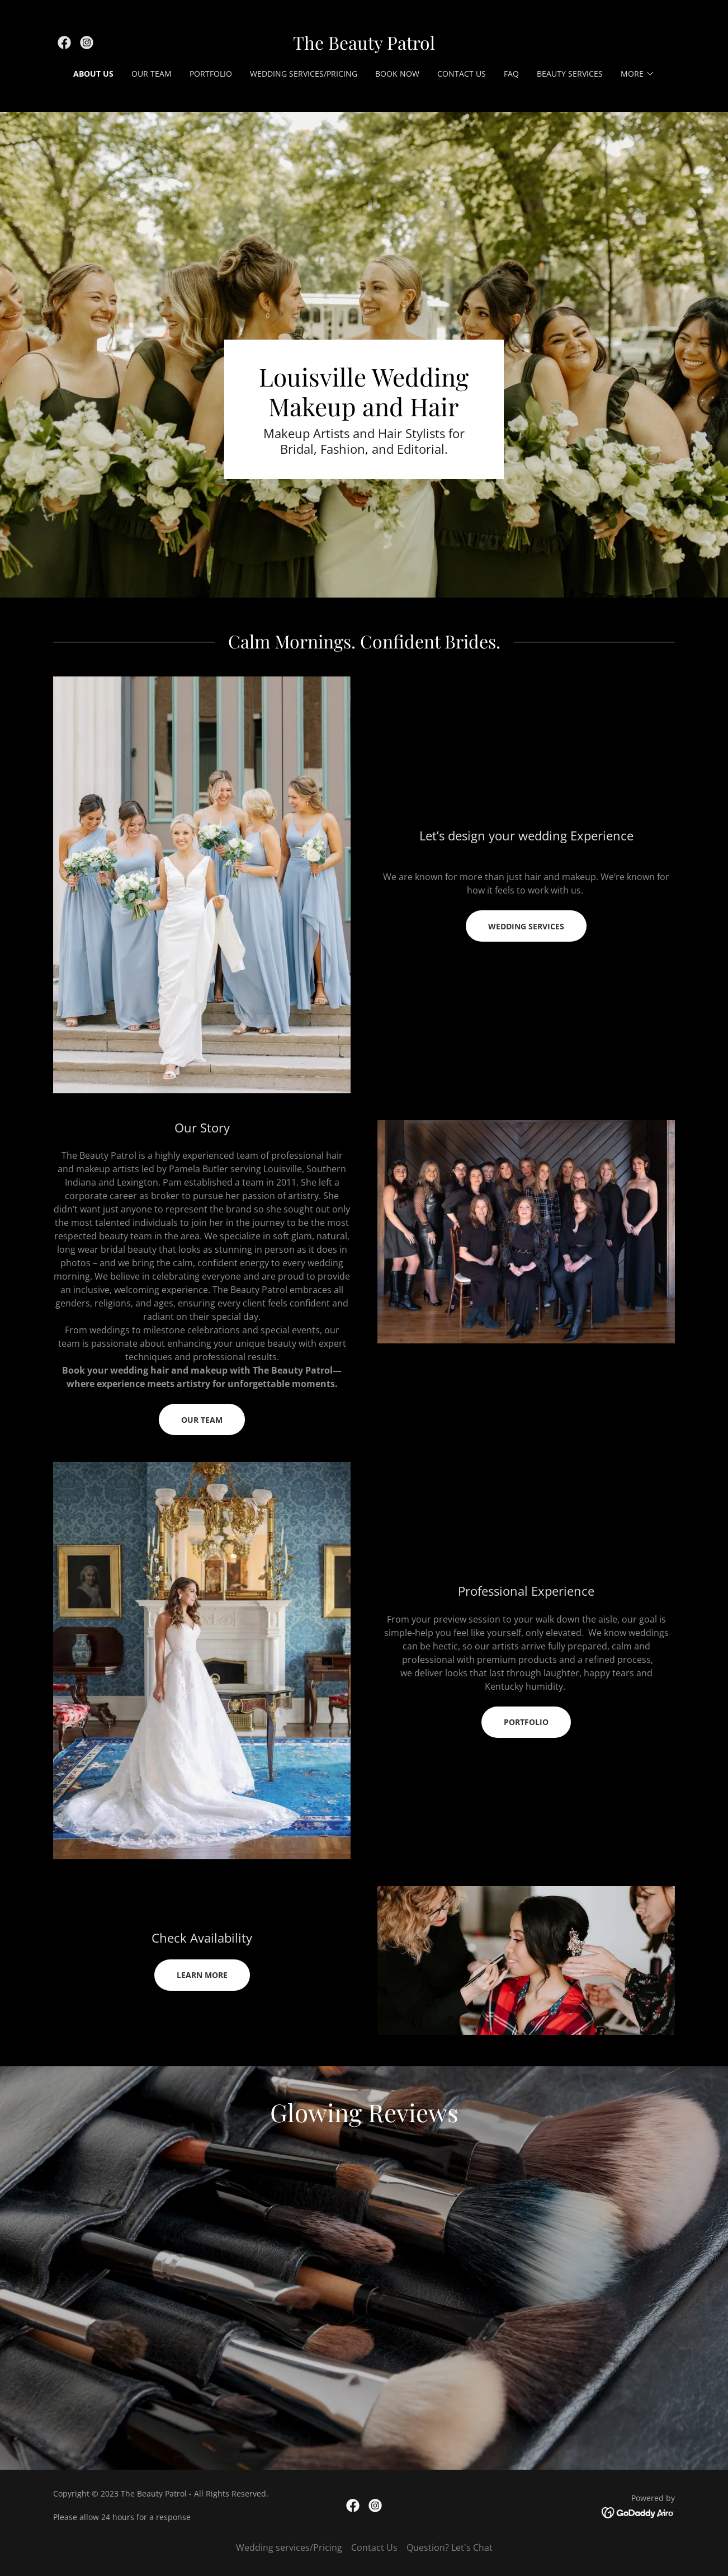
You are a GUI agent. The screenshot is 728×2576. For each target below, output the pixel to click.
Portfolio (526, 1722)
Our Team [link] (151, 73)
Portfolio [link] (211, 73)
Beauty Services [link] (570, 73)
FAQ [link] (511, 73)
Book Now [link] (397, 73)
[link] (64, 42)
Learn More (202, 1974)
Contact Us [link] (461, 73)
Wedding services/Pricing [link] (303, 73)
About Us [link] (93, 73)
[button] (638, 74)
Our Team (202, 1419)
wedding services (526, 926)
